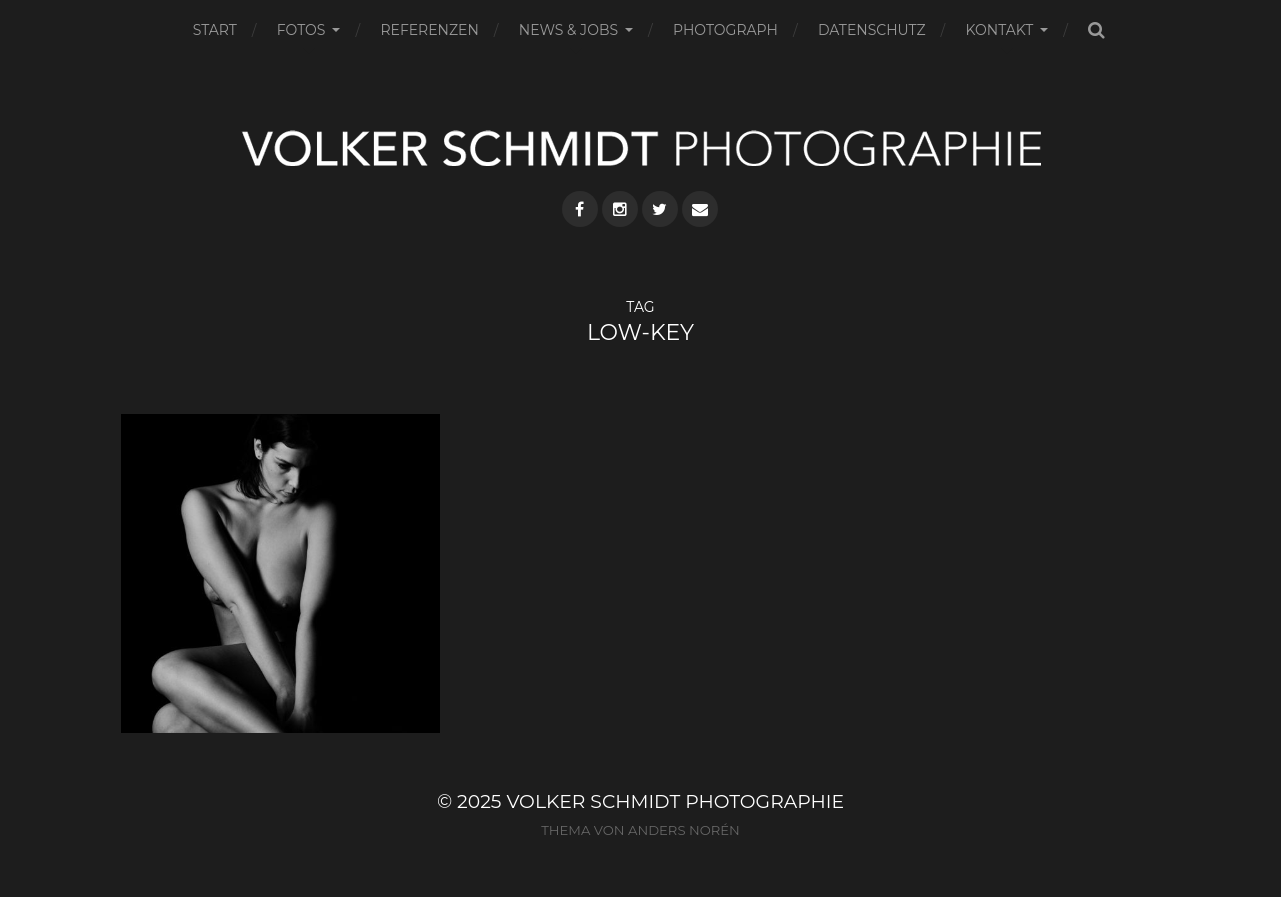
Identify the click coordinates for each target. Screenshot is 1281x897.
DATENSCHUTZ (872, 30)
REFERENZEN (429, 30)
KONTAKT (1000, 30)
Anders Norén (684, 830)
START (215, 30)
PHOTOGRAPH (725, 30)
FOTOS (301, 30)
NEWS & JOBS (568, 30)
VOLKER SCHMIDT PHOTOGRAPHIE (675, 801)
